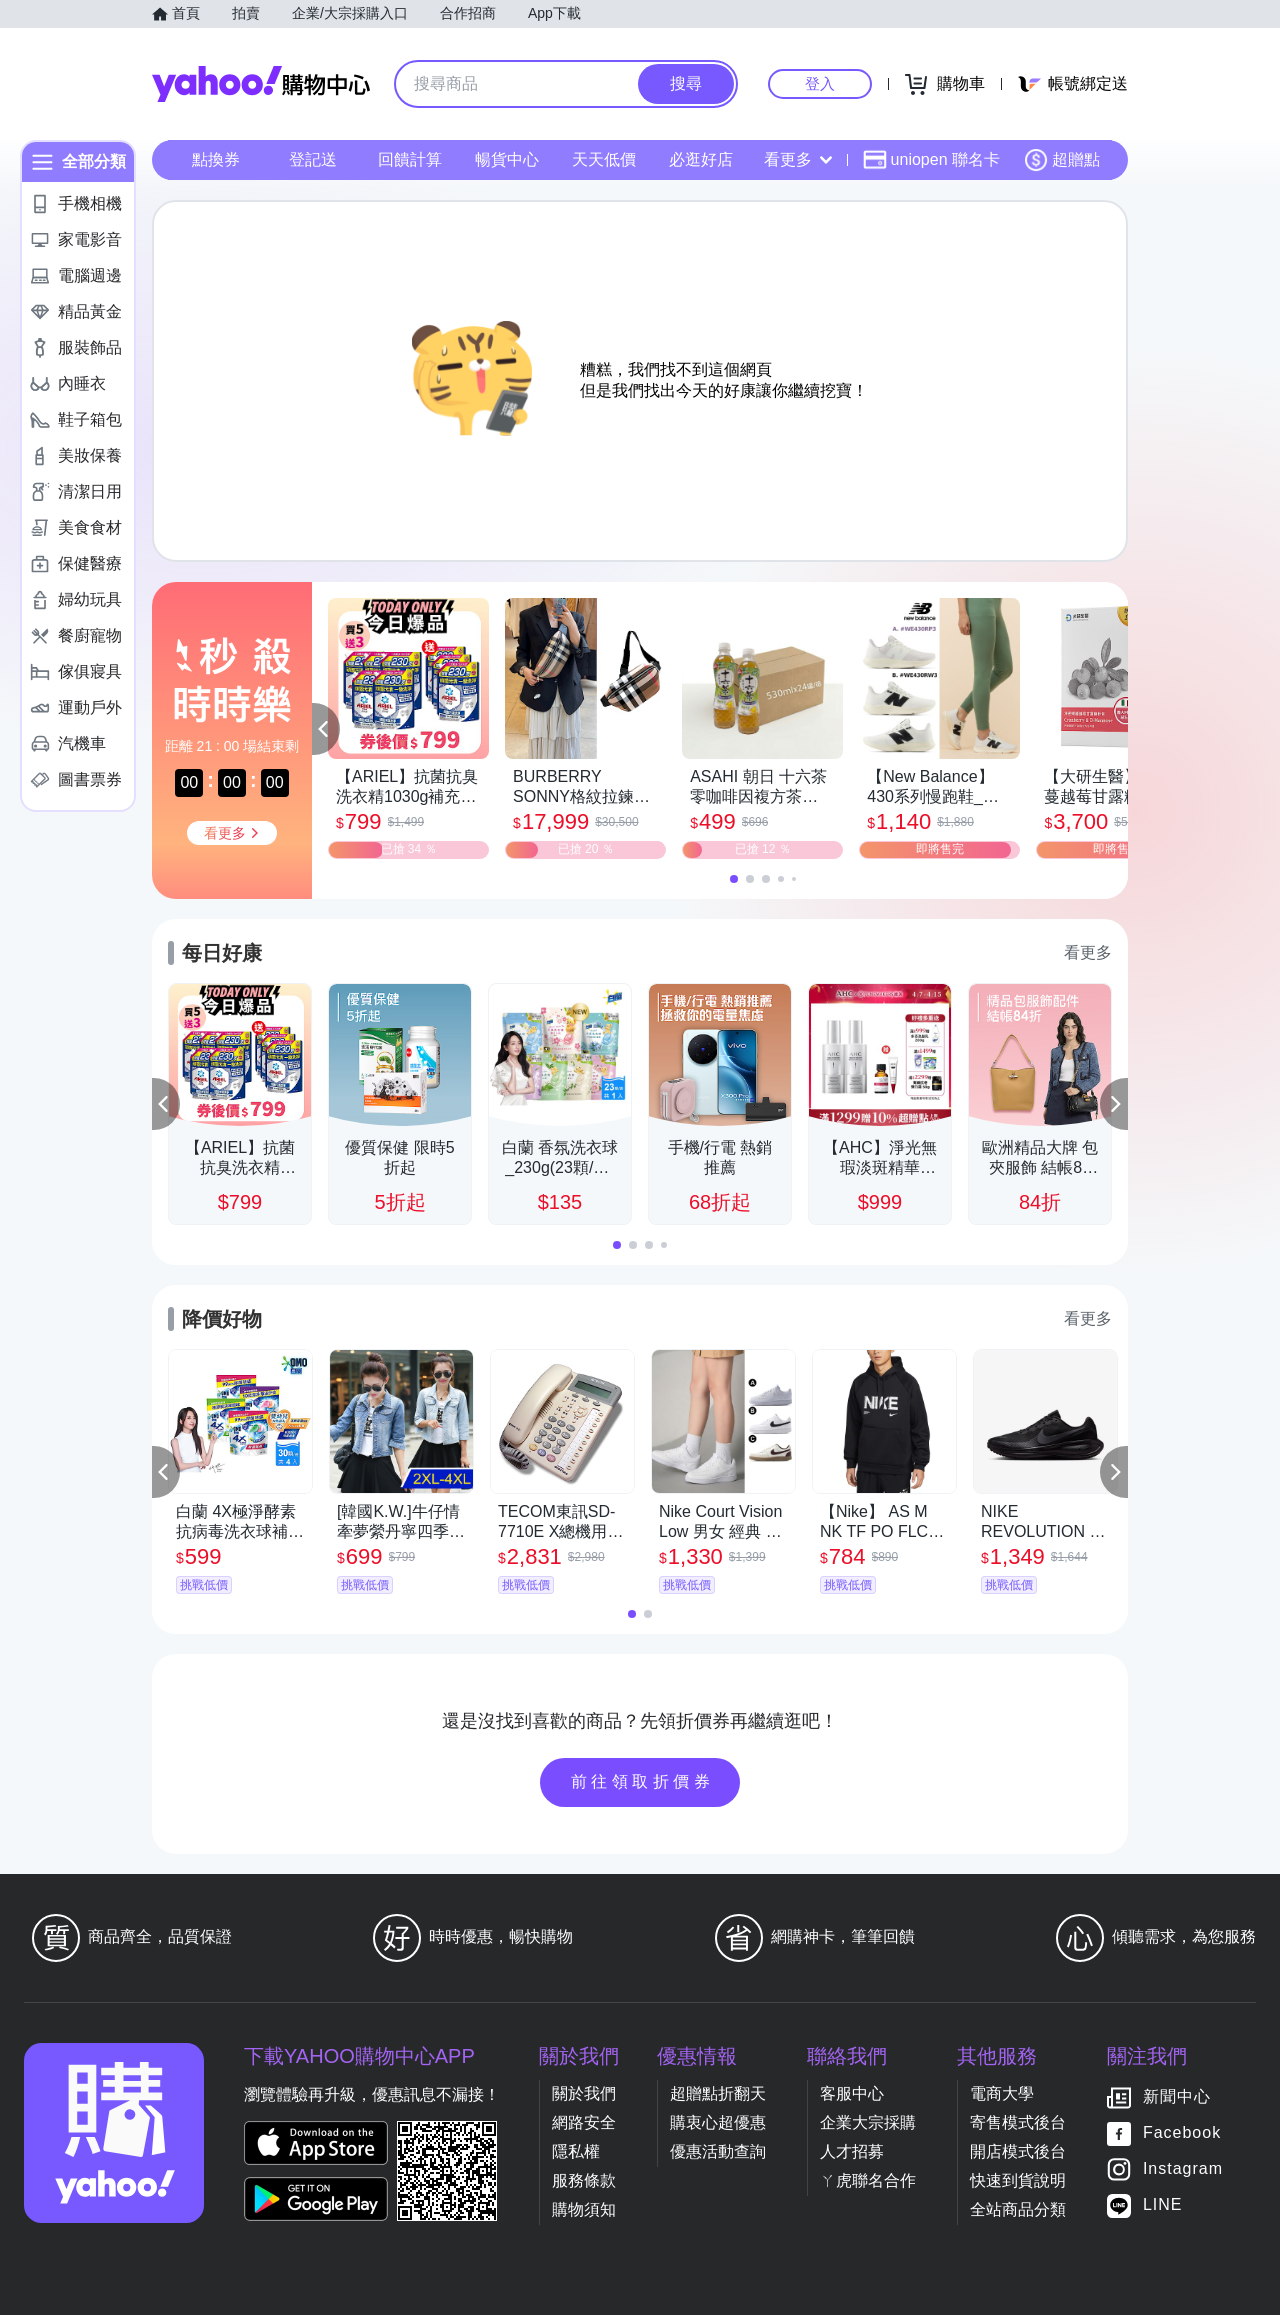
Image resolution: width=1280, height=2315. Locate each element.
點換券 (216, 159)
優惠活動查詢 (718, 2151)
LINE (1163, 2204)
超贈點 (1062, 160)
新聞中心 (1177, 2096)
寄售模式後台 (1018, 2122)
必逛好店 (701, 159)
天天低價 (604, 159)
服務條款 (584, 2180)
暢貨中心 (507, 159)
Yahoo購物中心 (261, 84)
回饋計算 (410, 159)
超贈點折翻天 (718, 2093)
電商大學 (1002, 2093)
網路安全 (584, 2122)
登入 (820, 83)
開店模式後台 (1018, 2151)
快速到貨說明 (1018, 2180)
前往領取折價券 (643, 1781)
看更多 (798, 159)
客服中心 (852, 2093)
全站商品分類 (1018, 2209)
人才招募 (852, 2151)
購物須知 (584, 2209)
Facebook (1182, 2132)
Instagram (1183, 2168)
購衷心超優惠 (718, 2122)
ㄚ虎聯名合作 (868, 2180)
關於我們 (584, 2093)
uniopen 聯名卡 (931, 160)
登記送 (313, 159)
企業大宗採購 (868, 2122)
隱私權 (576, 2151)
